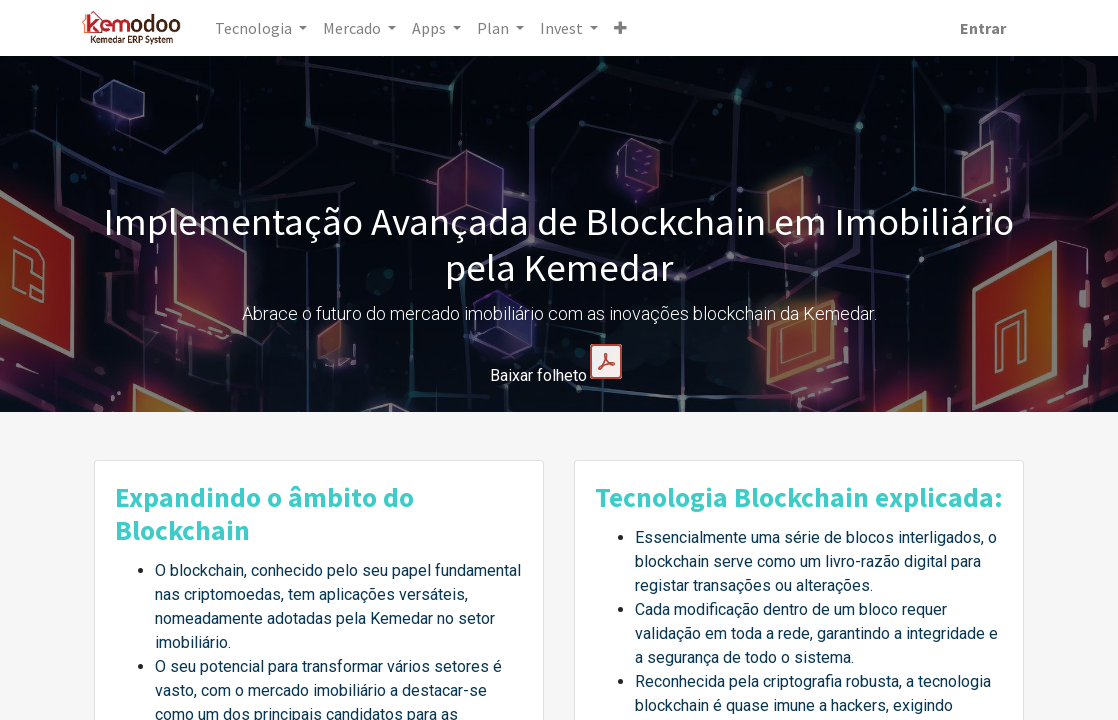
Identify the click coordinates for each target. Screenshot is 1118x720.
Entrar (969, 28)
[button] (634, 28)
